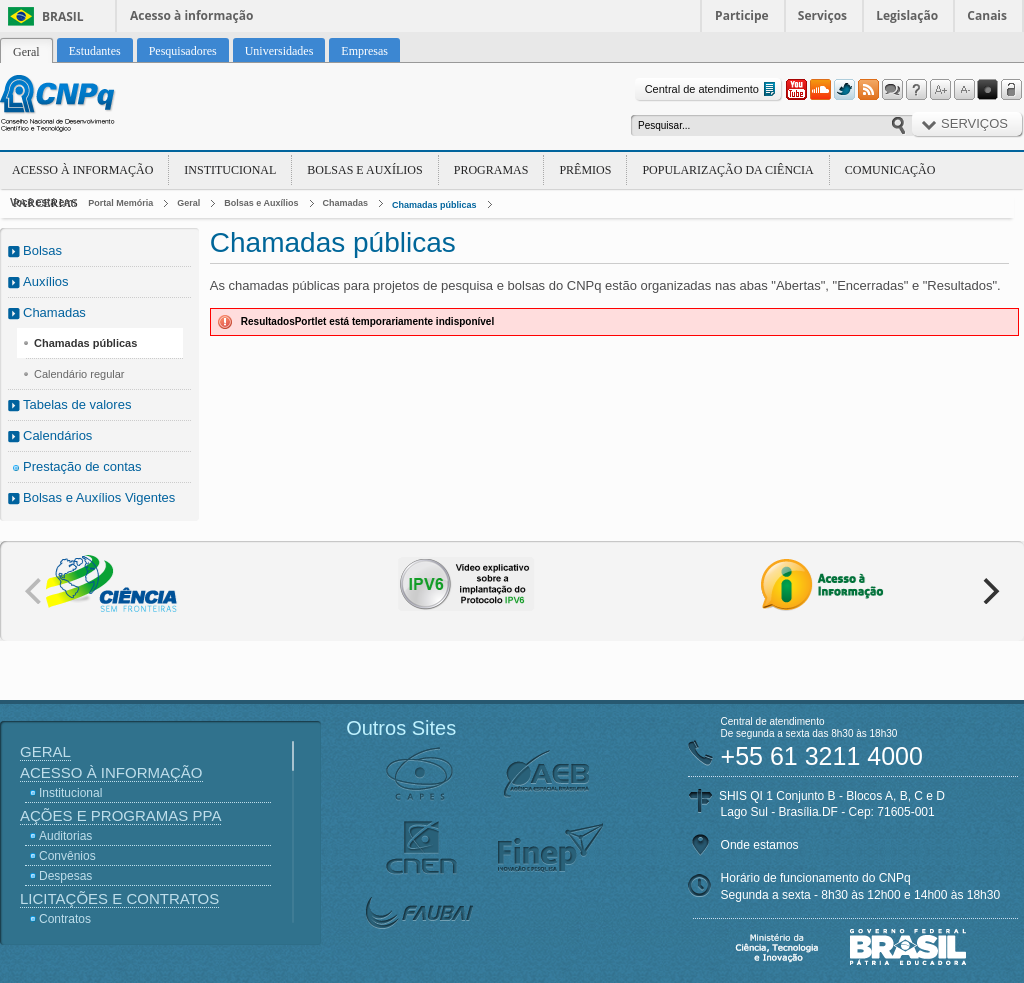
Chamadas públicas (434, 205)
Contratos (65, 919)
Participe (742, 15)
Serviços (822, 15)
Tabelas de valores (77, 404)
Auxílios (46, 281)
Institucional (230, 170)
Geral (188, 203)
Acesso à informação (191, 15)
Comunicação (890, 170)
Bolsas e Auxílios (364, 170)
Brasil (63, 16)
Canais (987, 15)
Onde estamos (760, 845)
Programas (491, 170)
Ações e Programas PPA (120, 815)
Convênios (67, 856)
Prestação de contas (82, 466)
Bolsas (42, 250)
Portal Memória (120, 203)
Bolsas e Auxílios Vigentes (99, 497)
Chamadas (346, 203)
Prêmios (585, 170)
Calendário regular (79, 374)
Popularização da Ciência (727, 170)
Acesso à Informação (82, 170)
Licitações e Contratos (119, 898)
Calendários (57, 435)
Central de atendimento (712, 89)
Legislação (907, 15)
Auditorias (65, 836)
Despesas (65, 876)
